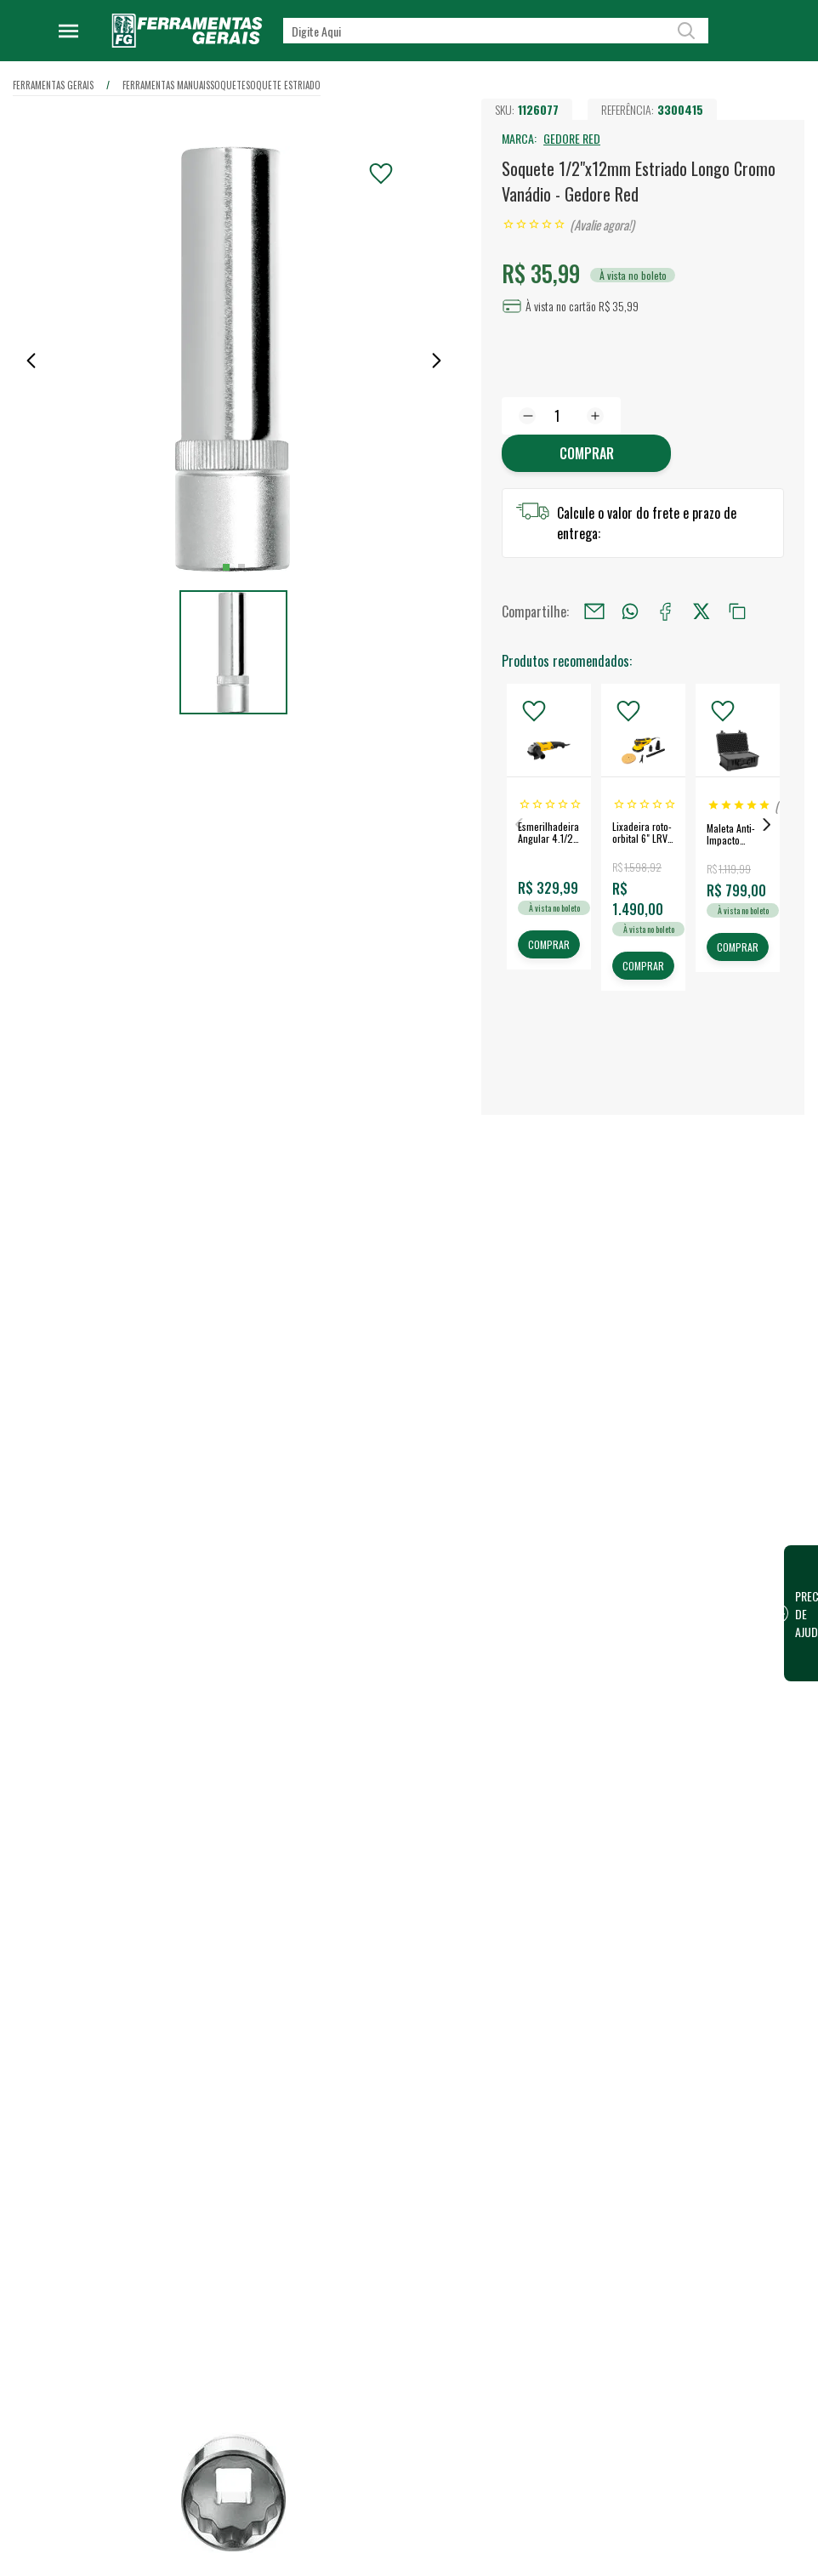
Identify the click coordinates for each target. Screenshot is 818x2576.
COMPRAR (549, 944)
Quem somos (342, 2478)
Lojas (497, 2478)
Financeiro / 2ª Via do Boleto (729, 2504)
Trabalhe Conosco (353, 2532)
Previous (518, 824)
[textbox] (495, 30)
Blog (321, 2560)
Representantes (524, 2560)
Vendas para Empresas (541, 2532)
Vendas (503, 2505)
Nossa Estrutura (349, 2505)
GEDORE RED (571, 138)
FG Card (678, 2531)
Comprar (586, 454)
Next (766, 824)
